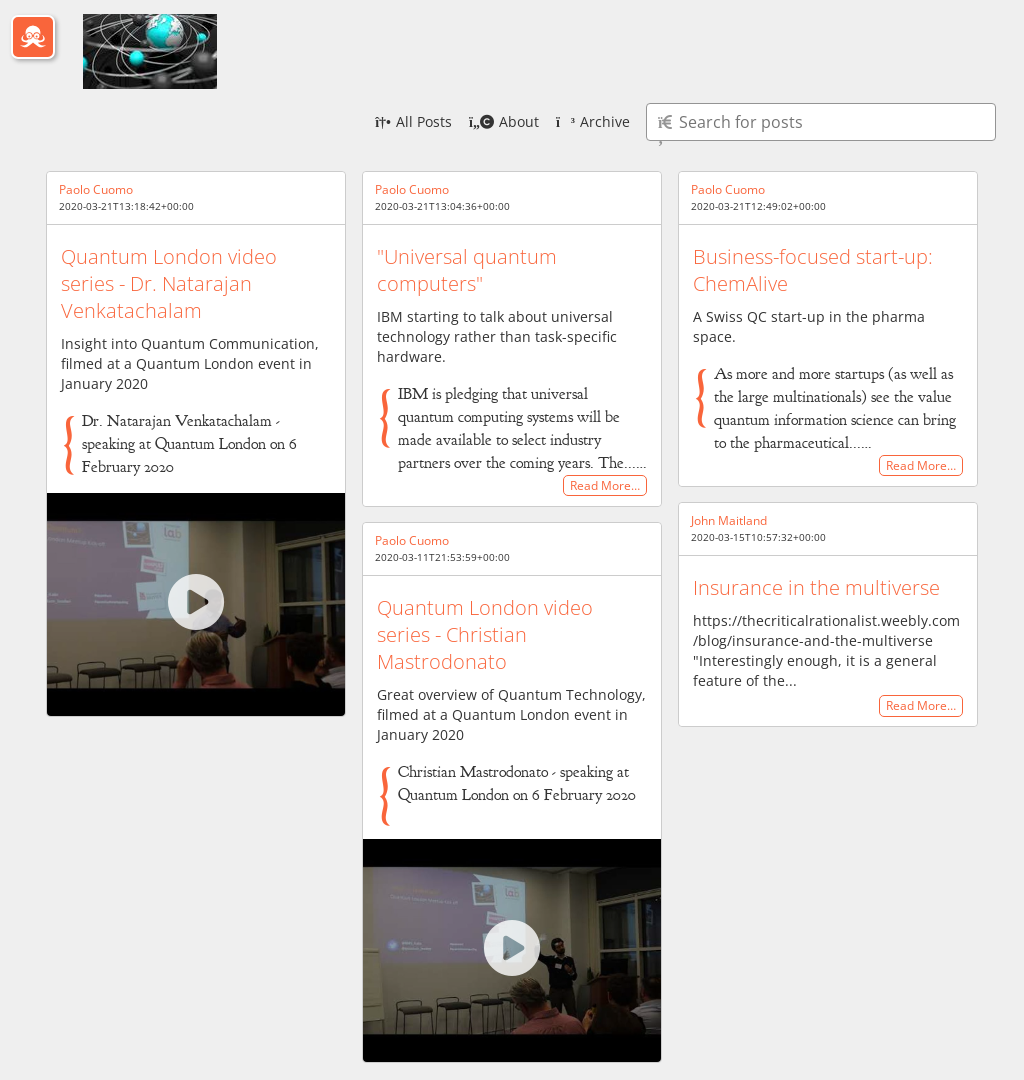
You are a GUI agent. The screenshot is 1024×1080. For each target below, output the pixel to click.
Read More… (605, 485)
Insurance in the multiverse (816, 587)
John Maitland (729, 520)
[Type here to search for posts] (821, 122)
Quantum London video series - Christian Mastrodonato (485, 634)
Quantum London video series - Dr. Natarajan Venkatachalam (169, 283)
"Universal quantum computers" (467, 270)
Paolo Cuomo (96, 189)
